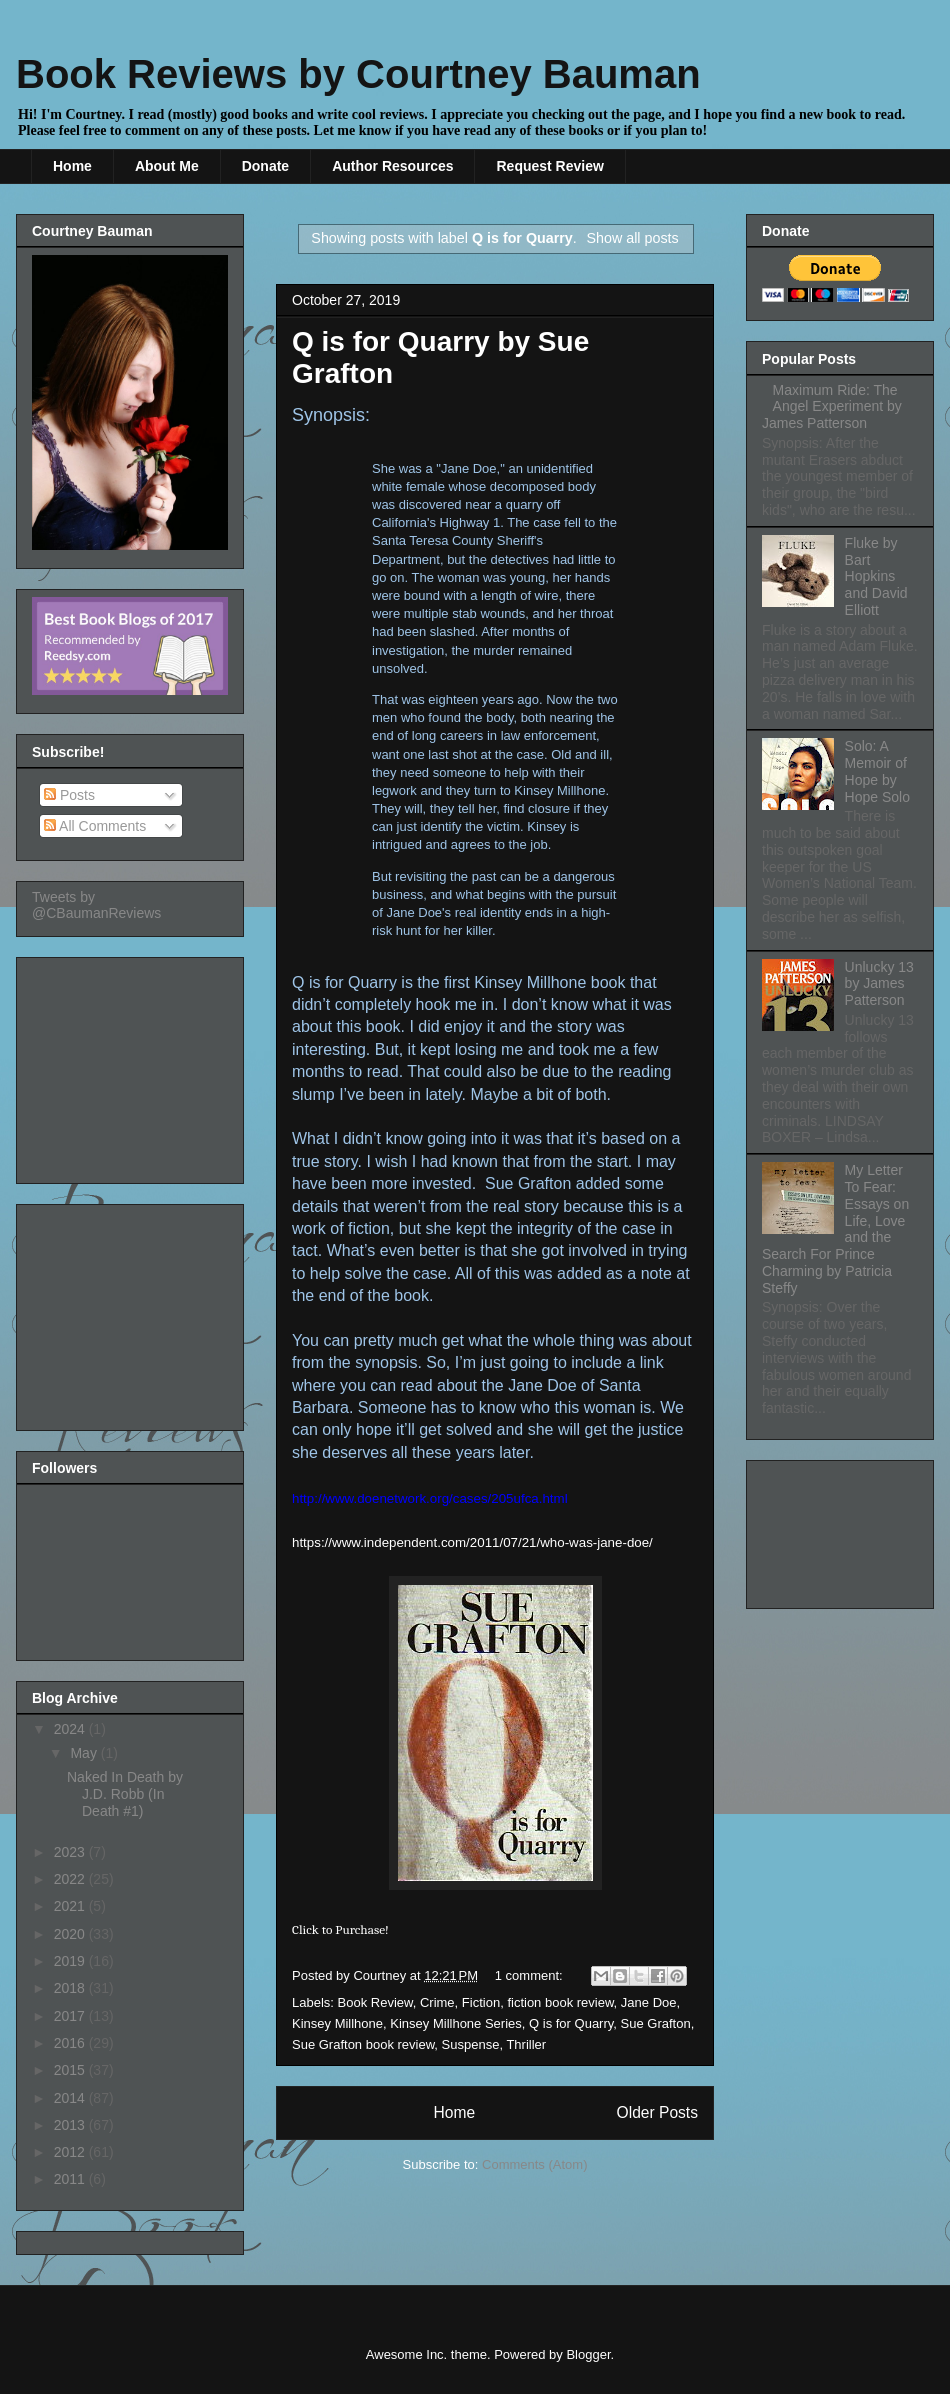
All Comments (95, 826)
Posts (69, 795)
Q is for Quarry (571, 2023)
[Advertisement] (132, 1065)
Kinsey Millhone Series (456, 2023)
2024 (71, 1729)
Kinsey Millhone (337, 2023)
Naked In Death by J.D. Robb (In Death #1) (125, 1794)
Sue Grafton (656, 2023)
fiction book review (560, 2002)
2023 (71, 1852)
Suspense (471, 2044)
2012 (71, 2152)
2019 (71, 1961)
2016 (71, 2043)
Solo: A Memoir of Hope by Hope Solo (877, 771)
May (85, 1753)
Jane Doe (649, 2002)
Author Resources (392, 166)
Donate (265, 166)
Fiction (481, 2002)
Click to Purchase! (340, 1929)
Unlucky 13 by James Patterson (879, 984)
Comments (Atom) (534, 2164)
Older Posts (657, 2112)
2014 (71, 2098)
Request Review (549, 166)
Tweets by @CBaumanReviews (96, 905)
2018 (71, 1988)
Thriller (526, 2044)
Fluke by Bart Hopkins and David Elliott (876, 576)
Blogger (588, 2354)
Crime (437, 2002)
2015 (71, 2070)
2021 (71, 1906)
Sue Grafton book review (363, 2044)
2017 (71, 2016)
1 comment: (531, 1975)
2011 (71, 2179)
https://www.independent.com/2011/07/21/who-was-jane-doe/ (472, 1542)
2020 (71, 1934)
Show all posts (632, 238)
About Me (167, 166)
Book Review (375, 2002)
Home (72, 166)
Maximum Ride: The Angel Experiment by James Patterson (832, 407)
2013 (71, 2125)
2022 (71, 1879)
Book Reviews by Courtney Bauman (358, 74)
